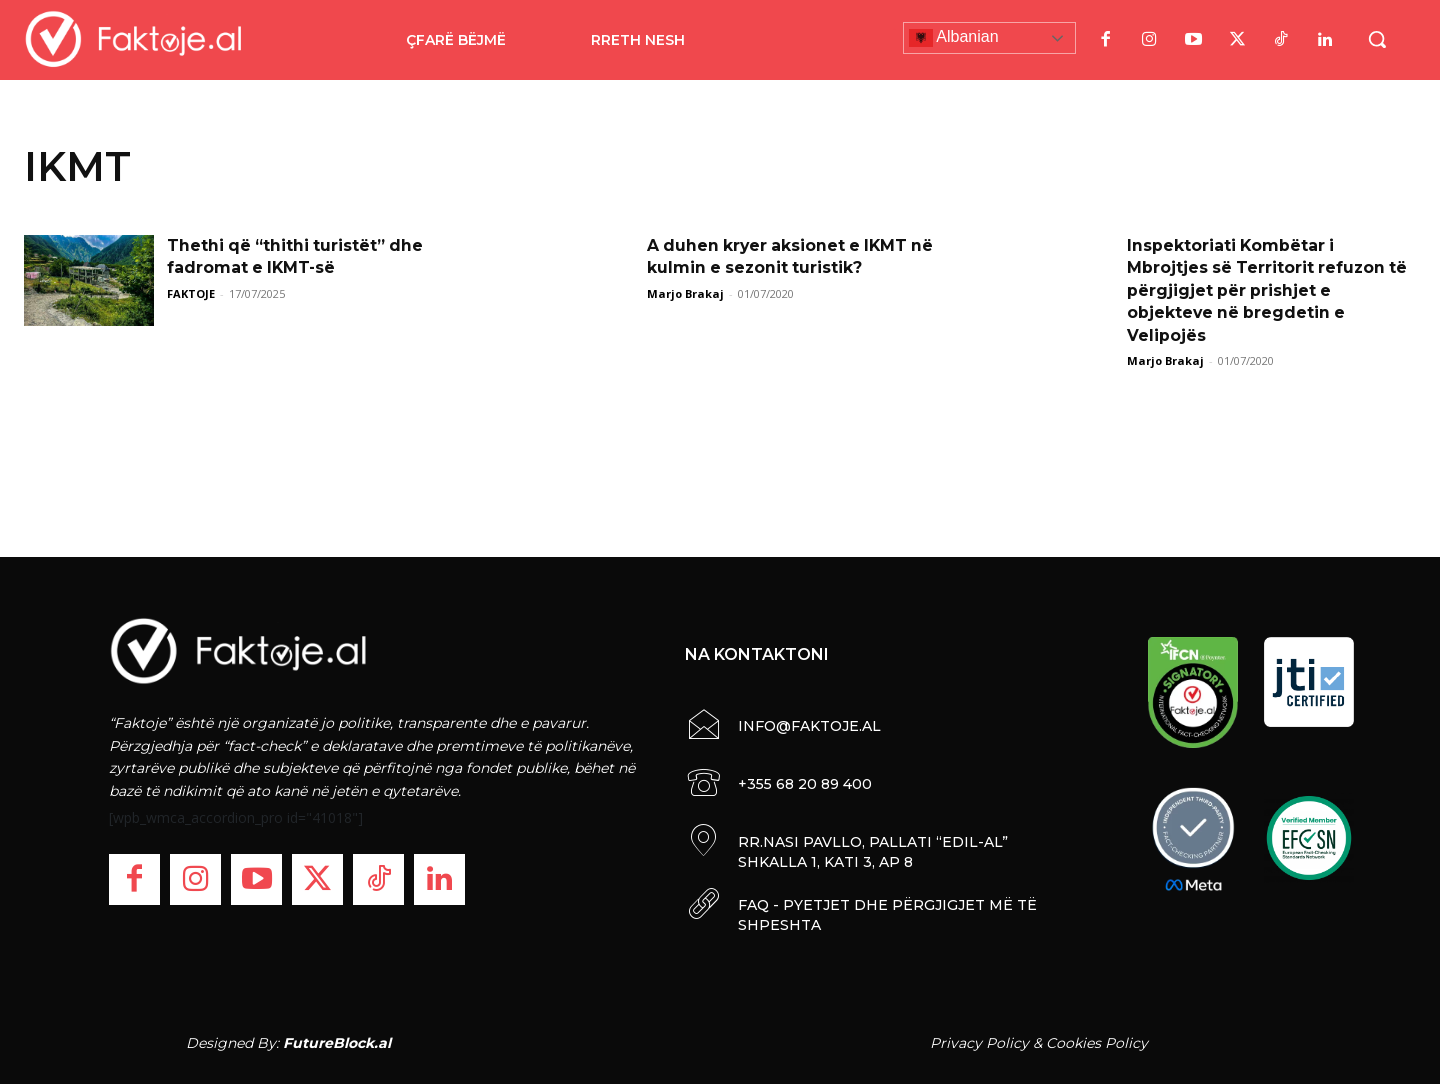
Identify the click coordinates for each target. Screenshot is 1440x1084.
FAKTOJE (191, 293)
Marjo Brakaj (685, 293)
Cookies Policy (1097, 1043)
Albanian (954, 38)
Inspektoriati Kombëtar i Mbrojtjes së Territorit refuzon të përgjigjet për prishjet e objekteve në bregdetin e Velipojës (1269, 290)
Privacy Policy (979, 1043)
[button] (1377, 39)
